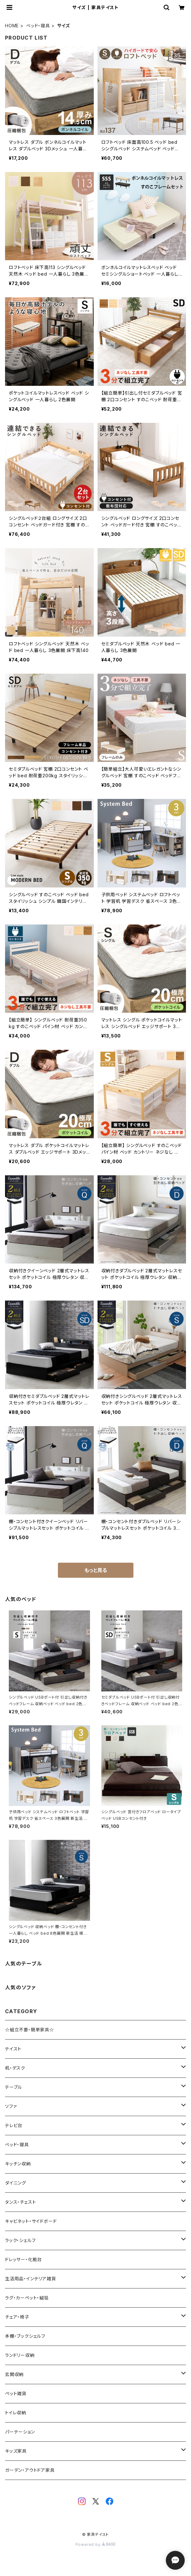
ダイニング (15, 2182)
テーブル (13, 2087)
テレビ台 (13, 2125)
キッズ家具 (16, 2451)
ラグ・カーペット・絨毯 (27, 2297)
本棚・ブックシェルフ (25, 2336)
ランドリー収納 (20, 2355)
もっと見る (95, 1570)
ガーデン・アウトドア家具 (30, 2470)
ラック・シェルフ (20, 2240)
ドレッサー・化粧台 (23, 2259)
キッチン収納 (18, 2163)
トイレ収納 (15, 2412)
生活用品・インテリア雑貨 (30, 2278)
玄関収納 (14, 2374)
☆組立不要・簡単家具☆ (29, 2029)
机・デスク (15, 2068)
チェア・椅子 (17, 2317)
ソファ (11, 2106)
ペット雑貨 (15, 2393)
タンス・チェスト (20, 2202)
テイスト (13, 2048)
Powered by (96, 2544)
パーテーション (20, 2431)
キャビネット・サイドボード (31, 2221)
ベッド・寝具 (38, 25)
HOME (12, 25)
